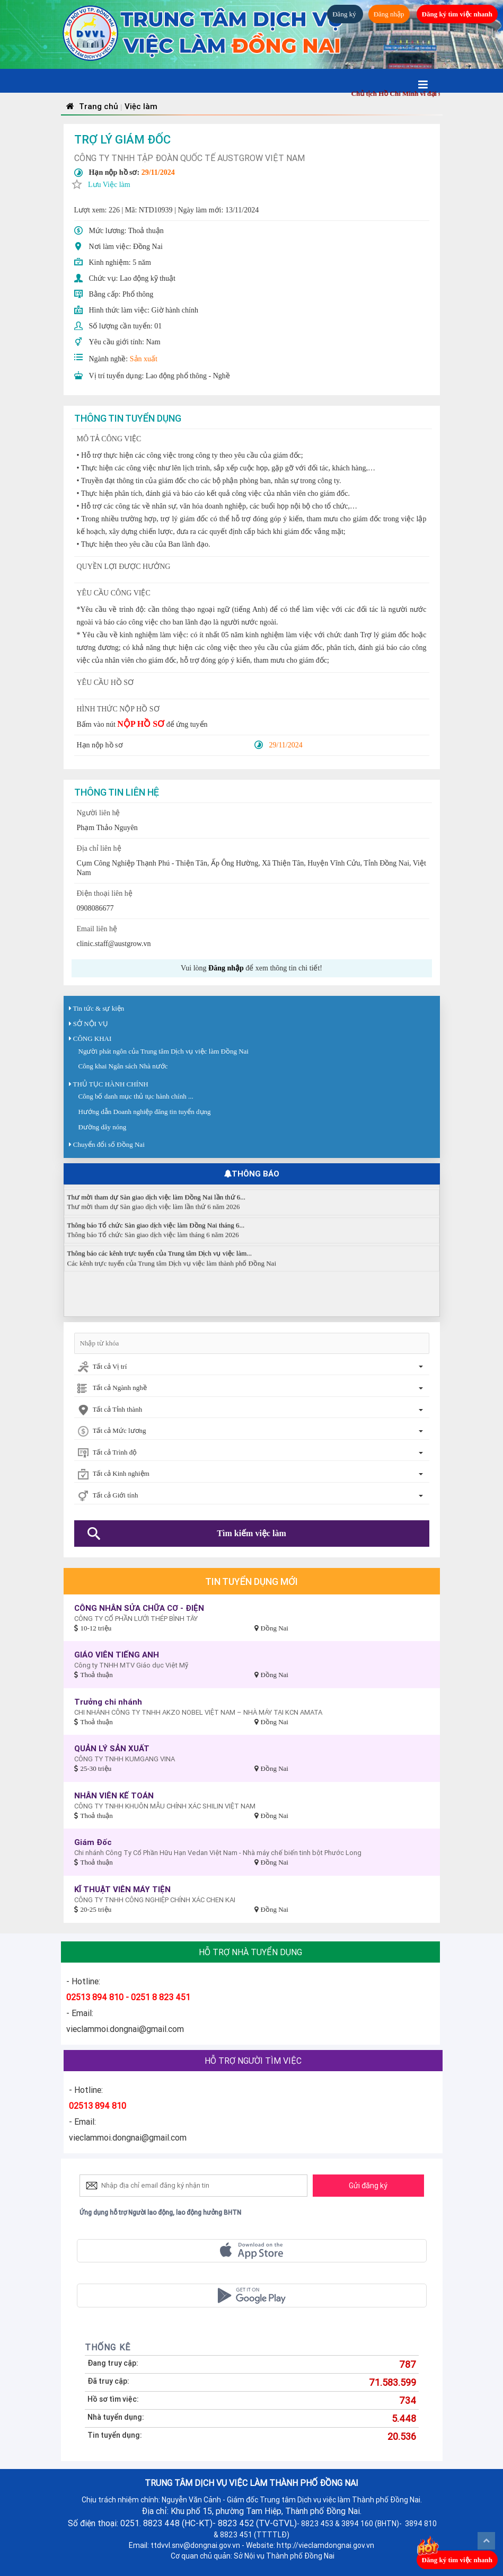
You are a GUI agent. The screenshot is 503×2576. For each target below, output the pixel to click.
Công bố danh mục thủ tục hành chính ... (135, 1096)
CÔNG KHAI (92, 1038)
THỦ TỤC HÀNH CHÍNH (110, 1084)
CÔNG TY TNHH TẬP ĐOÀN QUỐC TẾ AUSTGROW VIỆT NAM (189, 158)
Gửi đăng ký (368, 2185)
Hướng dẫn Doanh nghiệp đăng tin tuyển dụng (144, 1112)
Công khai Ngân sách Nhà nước (123, 1066)
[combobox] (251, 1367)
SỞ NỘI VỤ (91, 1024)
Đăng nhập (389, 14)
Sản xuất (143, 359)
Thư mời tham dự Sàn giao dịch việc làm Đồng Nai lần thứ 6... (156, 1205)
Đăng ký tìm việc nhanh (457, 14)
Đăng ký (345, 14)
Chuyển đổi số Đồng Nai (109, 1144)
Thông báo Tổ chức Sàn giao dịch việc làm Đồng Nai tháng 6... (156, 1233)
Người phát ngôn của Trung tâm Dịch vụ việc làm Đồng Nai (163, 1051)
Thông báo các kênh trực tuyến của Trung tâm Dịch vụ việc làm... (159, 1261)
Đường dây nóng (102, 1127)
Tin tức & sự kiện (99, 1008)
